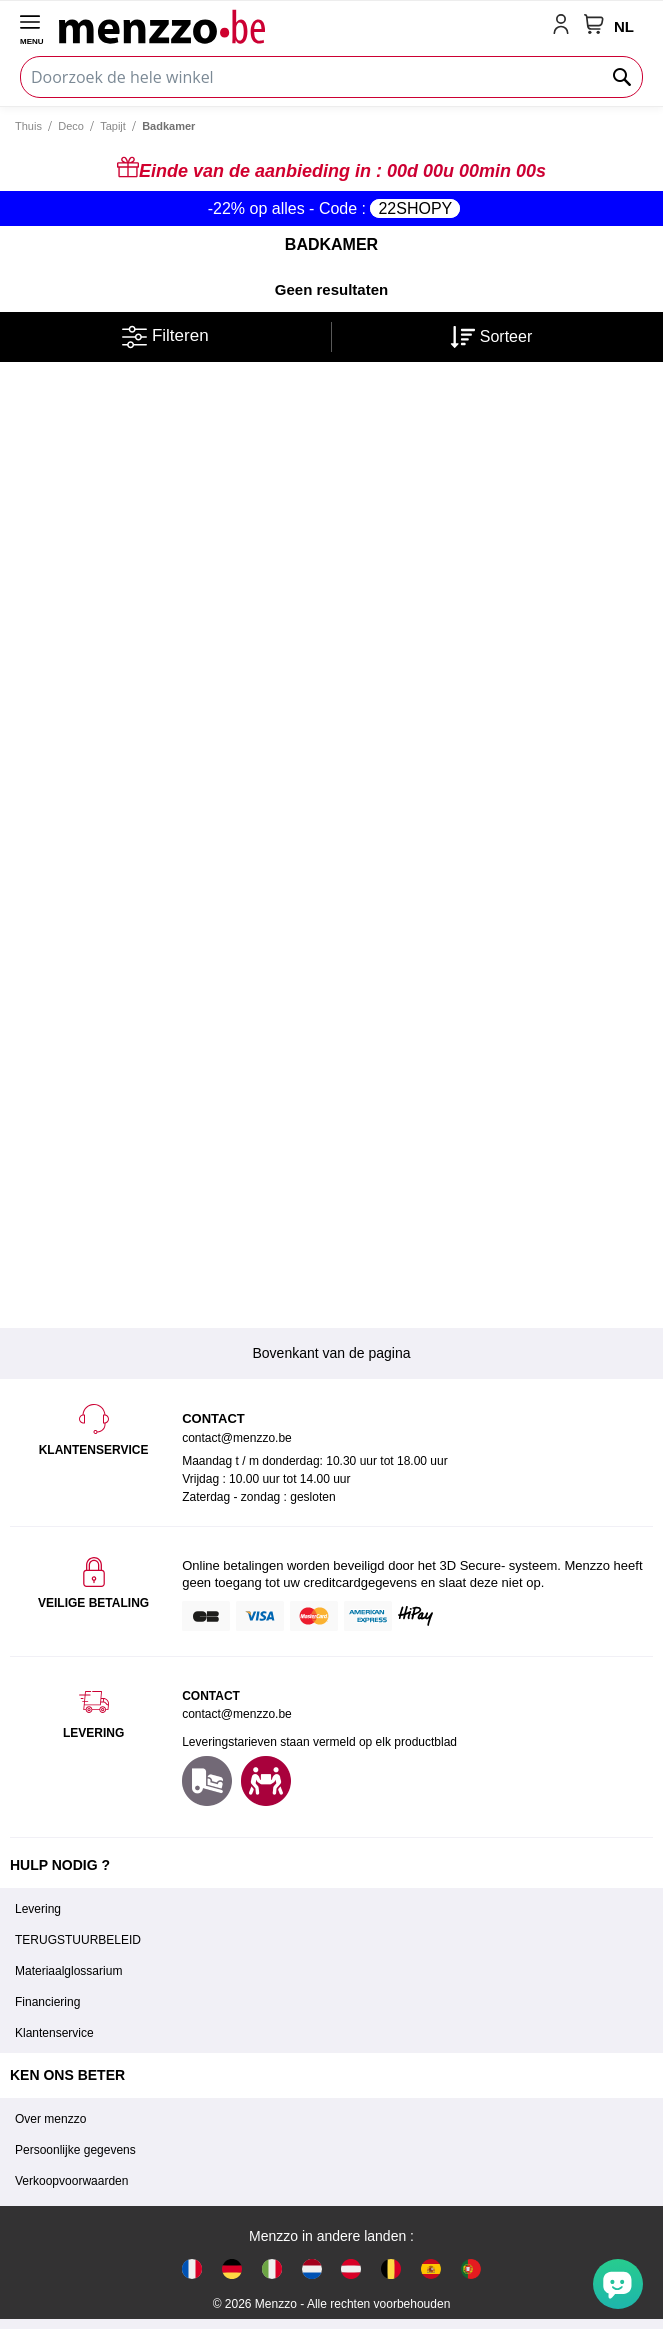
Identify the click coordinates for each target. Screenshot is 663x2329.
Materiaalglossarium (68, 1971)
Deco (71, 126)
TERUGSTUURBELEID (78, 1940)
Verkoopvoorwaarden (71, 2181)
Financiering (47, 2002)
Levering (38, 1909)
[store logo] (301, 26)
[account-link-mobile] (565, 26)
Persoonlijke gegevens (75, 2150)
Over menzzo (50, 2119)
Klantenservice (54, 2033)
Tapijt (113, 126)
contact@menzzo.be (237, 1714)
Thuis (28, 126)
